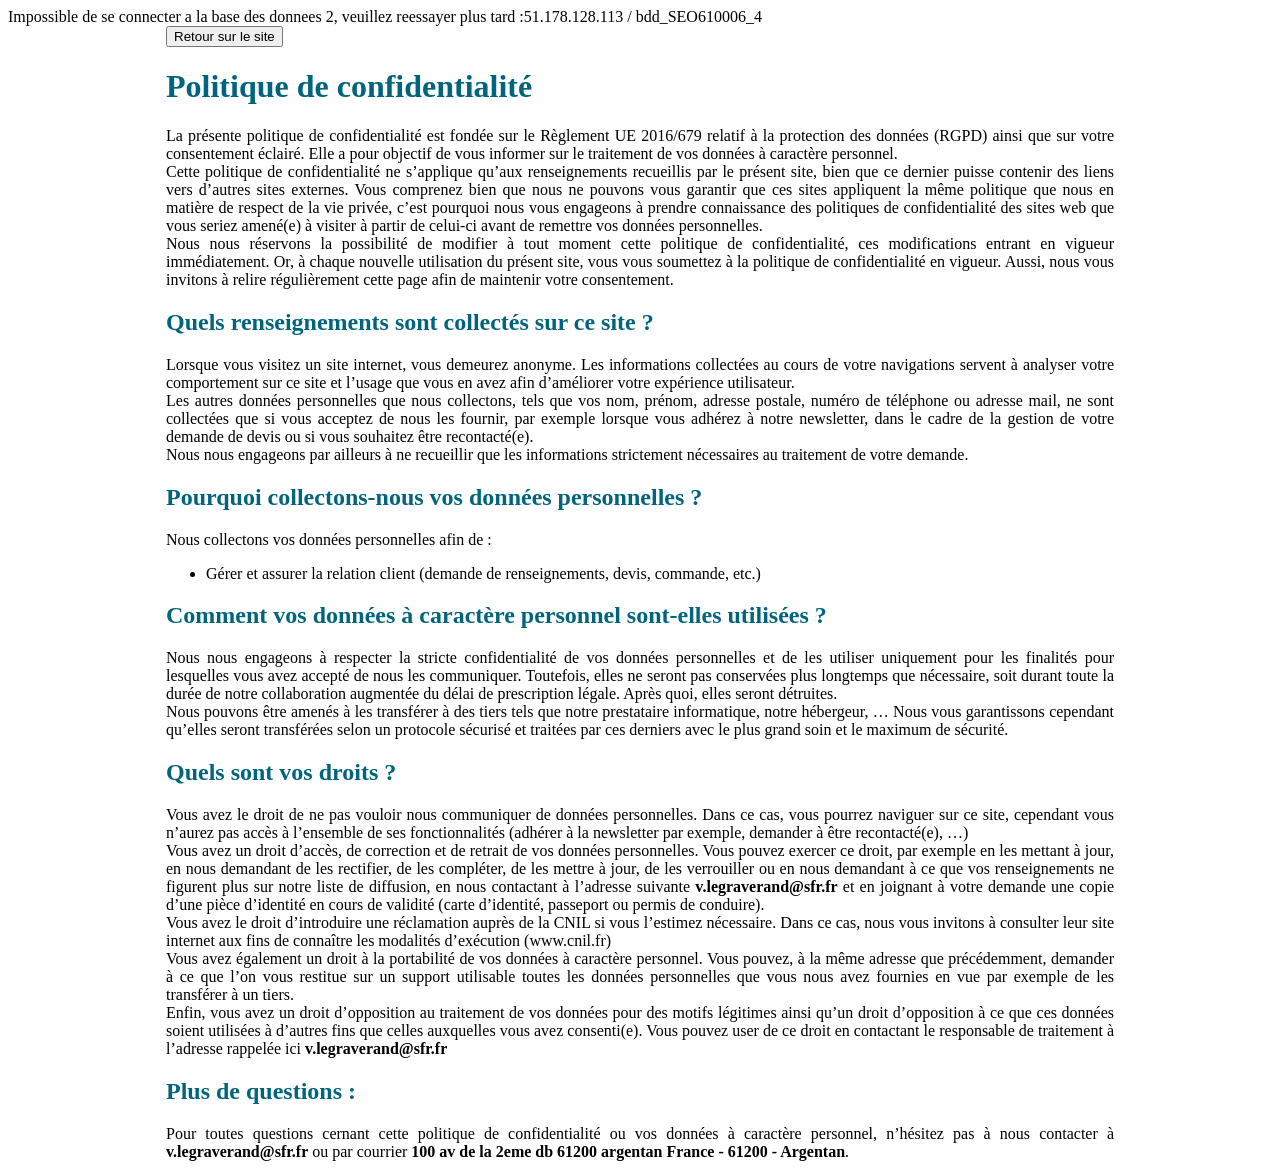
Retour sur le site (224, 36)
